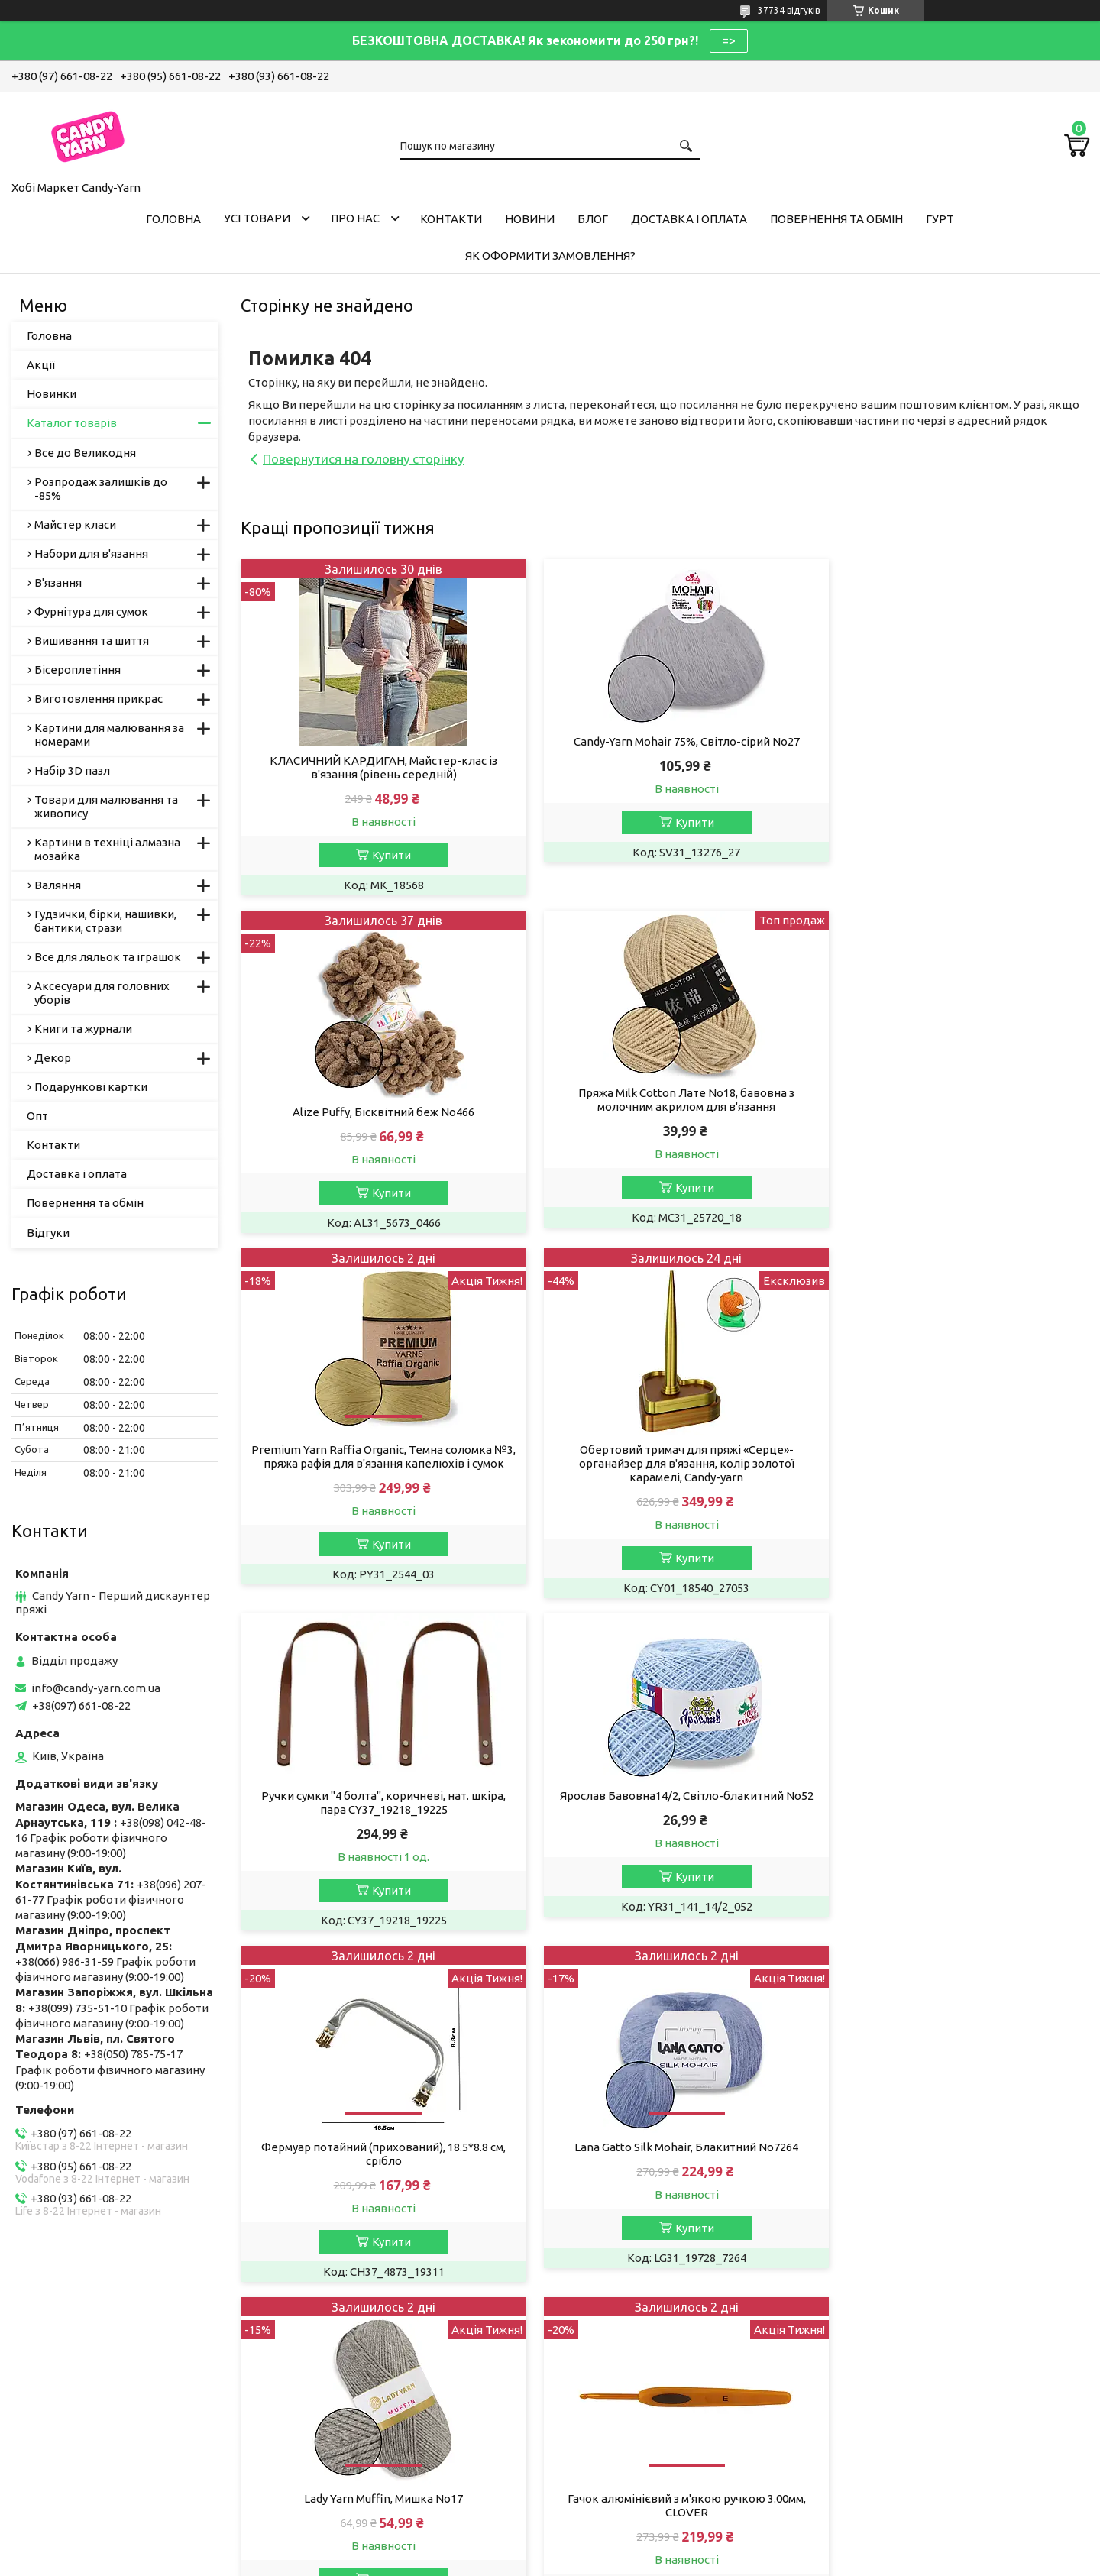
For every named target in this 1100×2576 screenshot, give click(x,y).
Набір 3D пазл (72, 770)
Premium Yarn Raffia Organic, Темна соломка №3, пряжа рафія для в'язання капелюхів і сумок (664, 1125)
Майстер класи (75, 524)
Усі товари (257, 218)
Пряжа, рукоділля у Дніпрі (369, 2467)
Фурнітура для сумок (91, 611)
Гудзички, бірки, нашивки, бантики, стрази (105, 921)
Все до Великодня (85, 452)
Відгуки (48, 1232)
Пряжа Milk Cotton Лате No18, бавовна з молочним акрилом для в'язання (376, 1099)
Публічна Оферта (70, 2343)
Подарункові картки (90, 1086)
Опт (37, 1115)
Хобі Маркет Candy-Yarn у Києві (382, 2425)
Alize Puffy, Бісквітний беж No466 (953, 760)
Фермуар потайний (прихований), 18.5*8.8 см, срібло (953, 1484)
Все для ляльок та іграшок (107, 956)
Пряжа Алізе (331, 2343)
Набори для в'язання (91, 553)
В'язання (58, 582)
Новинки (51, 393)
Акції (41, 364)
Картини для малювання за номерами (109, 734)
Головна (173, 218)
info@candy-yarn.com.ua (95, 1687)
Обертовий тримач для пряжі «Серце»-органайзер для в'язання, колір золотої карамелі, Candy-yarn (953, 1125)
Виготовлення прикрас (98, 698)
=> (729, 40)
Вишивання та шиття (91, 640)
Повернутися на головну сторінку (363, 458)
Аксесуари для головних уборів (102, 992)
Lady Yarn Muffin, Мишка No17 (664, 1828)
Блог (593, 218)
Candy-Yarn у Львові (352, 2384)
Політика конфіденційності (701, 2561)
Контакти (451, 218)
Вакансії (45, 2364)
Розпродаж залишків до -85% (100, 488)
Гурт (940, 218)
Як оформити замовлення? (550, 255)
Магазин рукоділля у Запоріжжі (383, 2405)
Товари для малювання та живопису (106, 806)
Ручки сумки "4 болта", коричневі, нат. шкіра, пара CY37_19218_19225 (376, 1464)
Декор (52, 1057)
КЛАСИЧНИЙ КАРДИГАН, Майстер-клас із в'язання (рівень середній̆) (376, 767)
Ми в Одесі (327, 2446)
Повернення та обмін (836, 218)
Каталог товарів (72, 422)
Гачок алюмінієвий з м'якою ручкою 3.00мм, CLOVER (953, 1835)
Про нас (355, 218)
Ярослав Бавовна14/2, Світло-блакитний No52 (664, 1457)
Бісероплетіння (77, 669)
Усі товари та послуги (1016, 1984)
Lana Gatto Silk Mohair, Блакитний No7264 (376, 1828)
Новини (530, 218)
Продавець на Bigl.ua (550, 2547)
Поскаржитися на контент (575, 2561)
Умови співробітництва (638, 2343)
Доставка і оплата (689, 218)
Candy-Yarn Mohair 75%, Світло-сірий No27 (665, 741)
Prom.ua (625, 2534)
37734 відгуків (789, 10)
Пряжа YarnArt (337, 2364)
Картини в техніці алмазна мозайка (107, 849)
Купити (383, 855)
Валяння (57, 885)
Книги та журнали (83, 1028)
